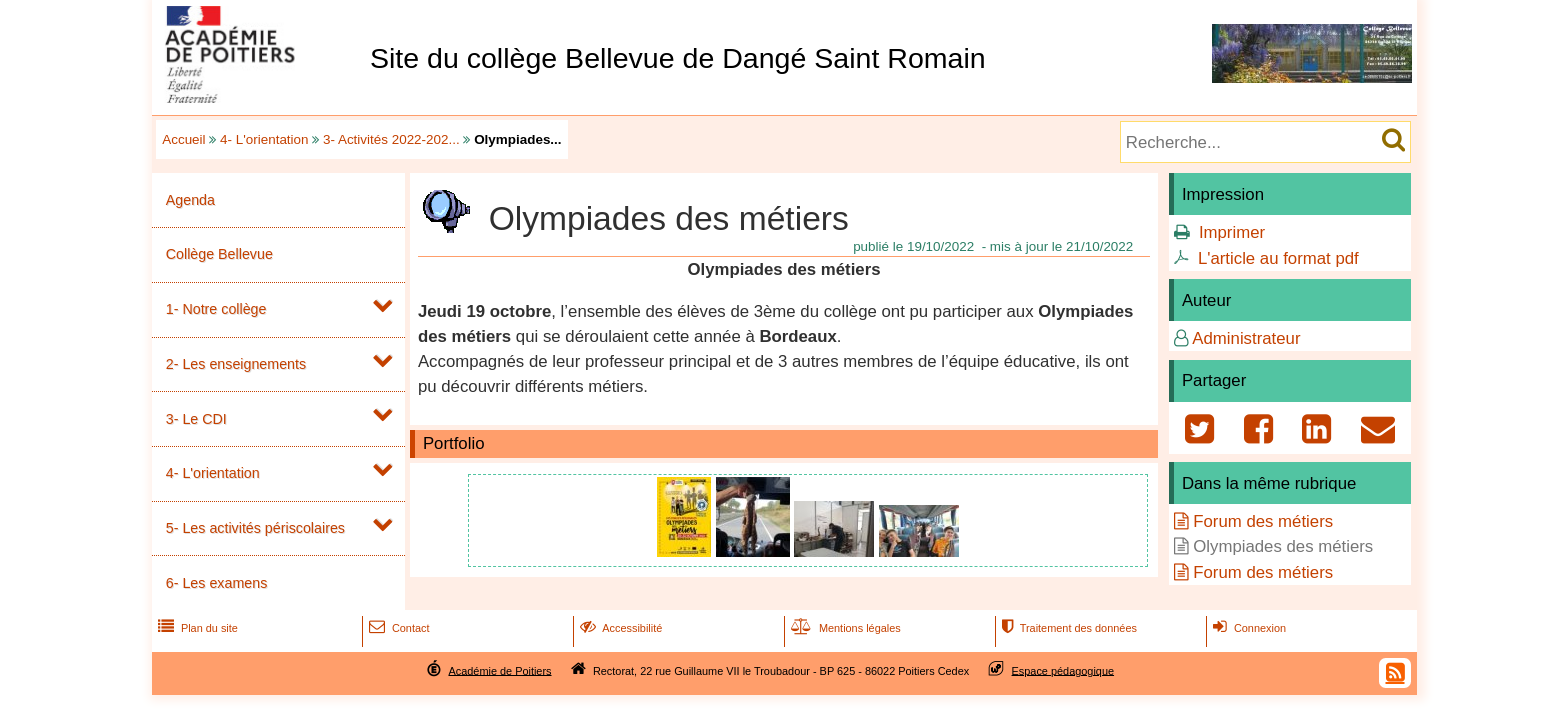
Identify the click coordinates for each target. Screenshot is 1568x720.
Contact (397, 628)
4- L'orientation (264, 139)
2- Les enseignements (236, 364)
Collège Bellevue (219, 254)
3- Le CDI (196, 419)
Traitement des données (1067, 628)
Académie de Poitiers (499, 670)
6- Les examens (217, 583)
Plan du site (196, 628)
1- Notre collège (216, 309)
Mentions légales (844, 628)
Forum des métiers (1263, 521)
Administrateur (1246, 338)
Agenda (190, 200)
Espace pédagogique (1063, 670)
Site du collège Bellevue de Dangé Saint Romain (678, 58)
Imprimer (1232, 232)
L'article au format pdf (1278, 258)
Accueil (183, 139)
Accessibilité (619, 628)
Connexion (1247, 628)
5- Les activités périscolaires (255, 528)
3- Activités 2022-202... (391, 139)
